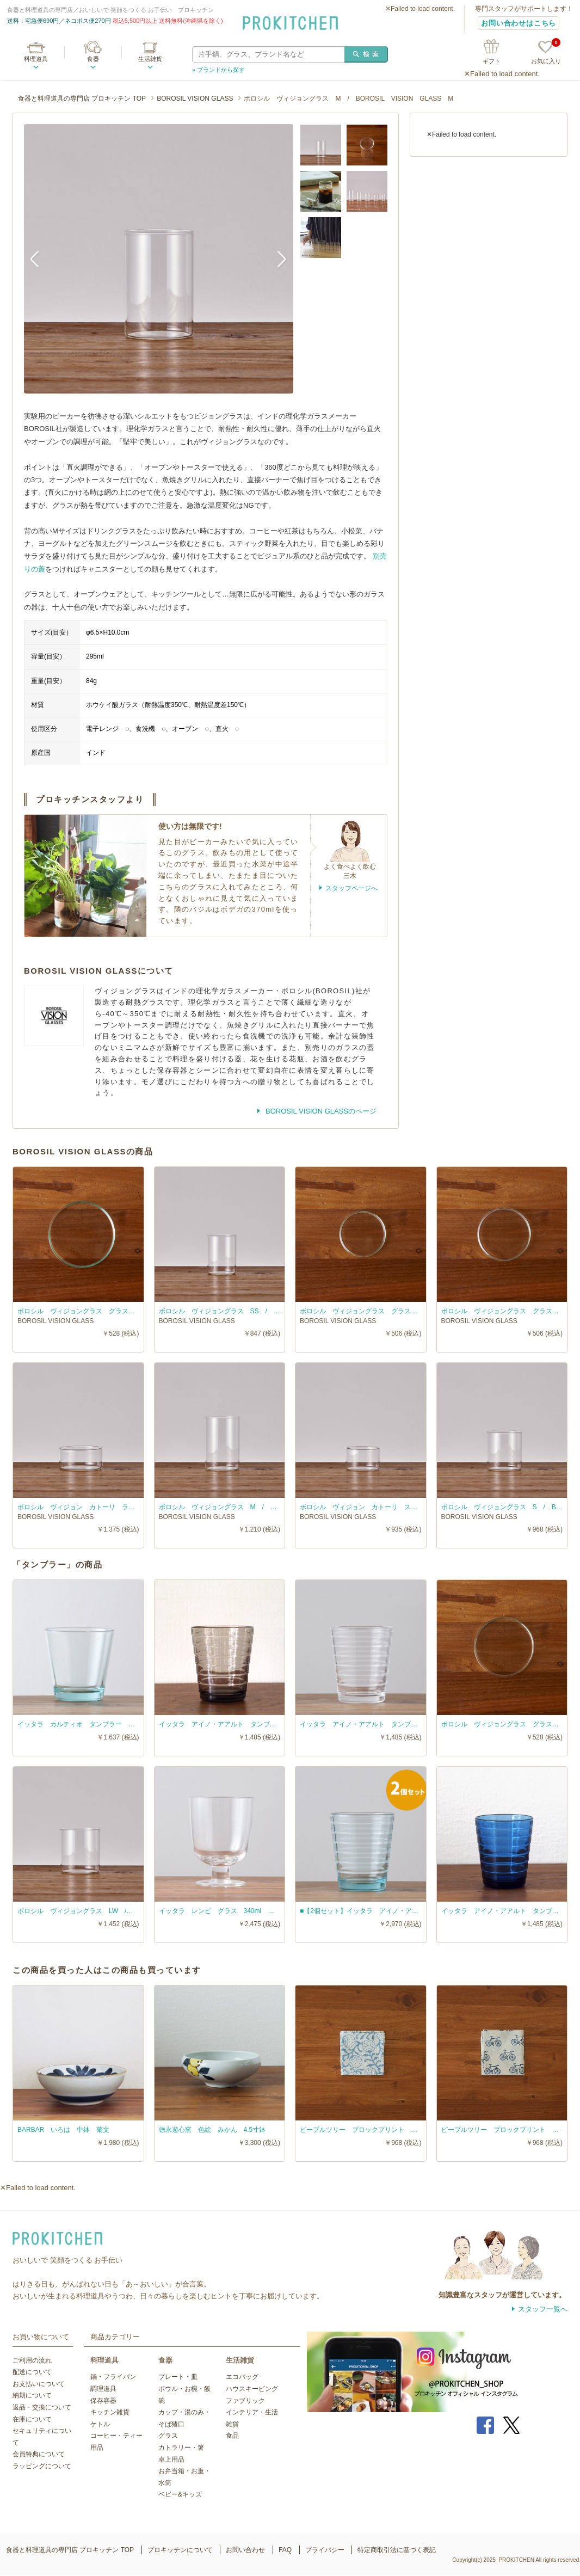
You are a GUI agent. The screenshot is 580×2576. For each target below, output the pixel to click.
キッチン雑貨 (109, 2412)
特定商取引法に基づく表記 (396, 2550)
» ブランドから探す (218, 69)
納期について (32, 2395)
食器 (93, 59)
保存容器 (103, 2401)
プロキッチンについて (180, 2550)
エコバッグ (242, 2377)
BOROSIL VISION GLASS (195, 98)
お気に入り (546, 52)
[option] (158, 259)
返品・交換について (42, 2407)
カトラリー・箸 (181, 2447)
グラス (168, 2435)
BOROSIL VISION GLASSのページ (320, 1111)
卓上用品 (171, 2459)
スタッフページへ (351, 888)
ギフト (492, 61)
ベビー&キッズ (180, 2494)
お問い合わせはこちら (518, 23)
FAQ (285, 2550)
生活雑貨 (150, 59)
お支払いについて (39, 2384)
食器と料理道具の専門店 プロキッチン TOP (82, 98)
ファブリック (245, 2401)
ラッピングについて (42, 2466)
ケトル (100, 2424)
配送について (32, 2372)
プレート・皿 (178, 2377)
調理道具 (103, 2389)
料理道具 (36, 59)
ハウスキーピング (252, 2389)
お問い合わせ (245, 2550)
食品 (232, 2435)
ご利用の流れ (32, 2360)
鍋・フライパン (113, 2377)
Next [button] (277, 258)
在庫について (32, 2419)
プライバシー (324, 2550)
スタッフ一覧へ (542, 2309)
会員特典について (39, 2454)
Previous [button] (40, 258)
